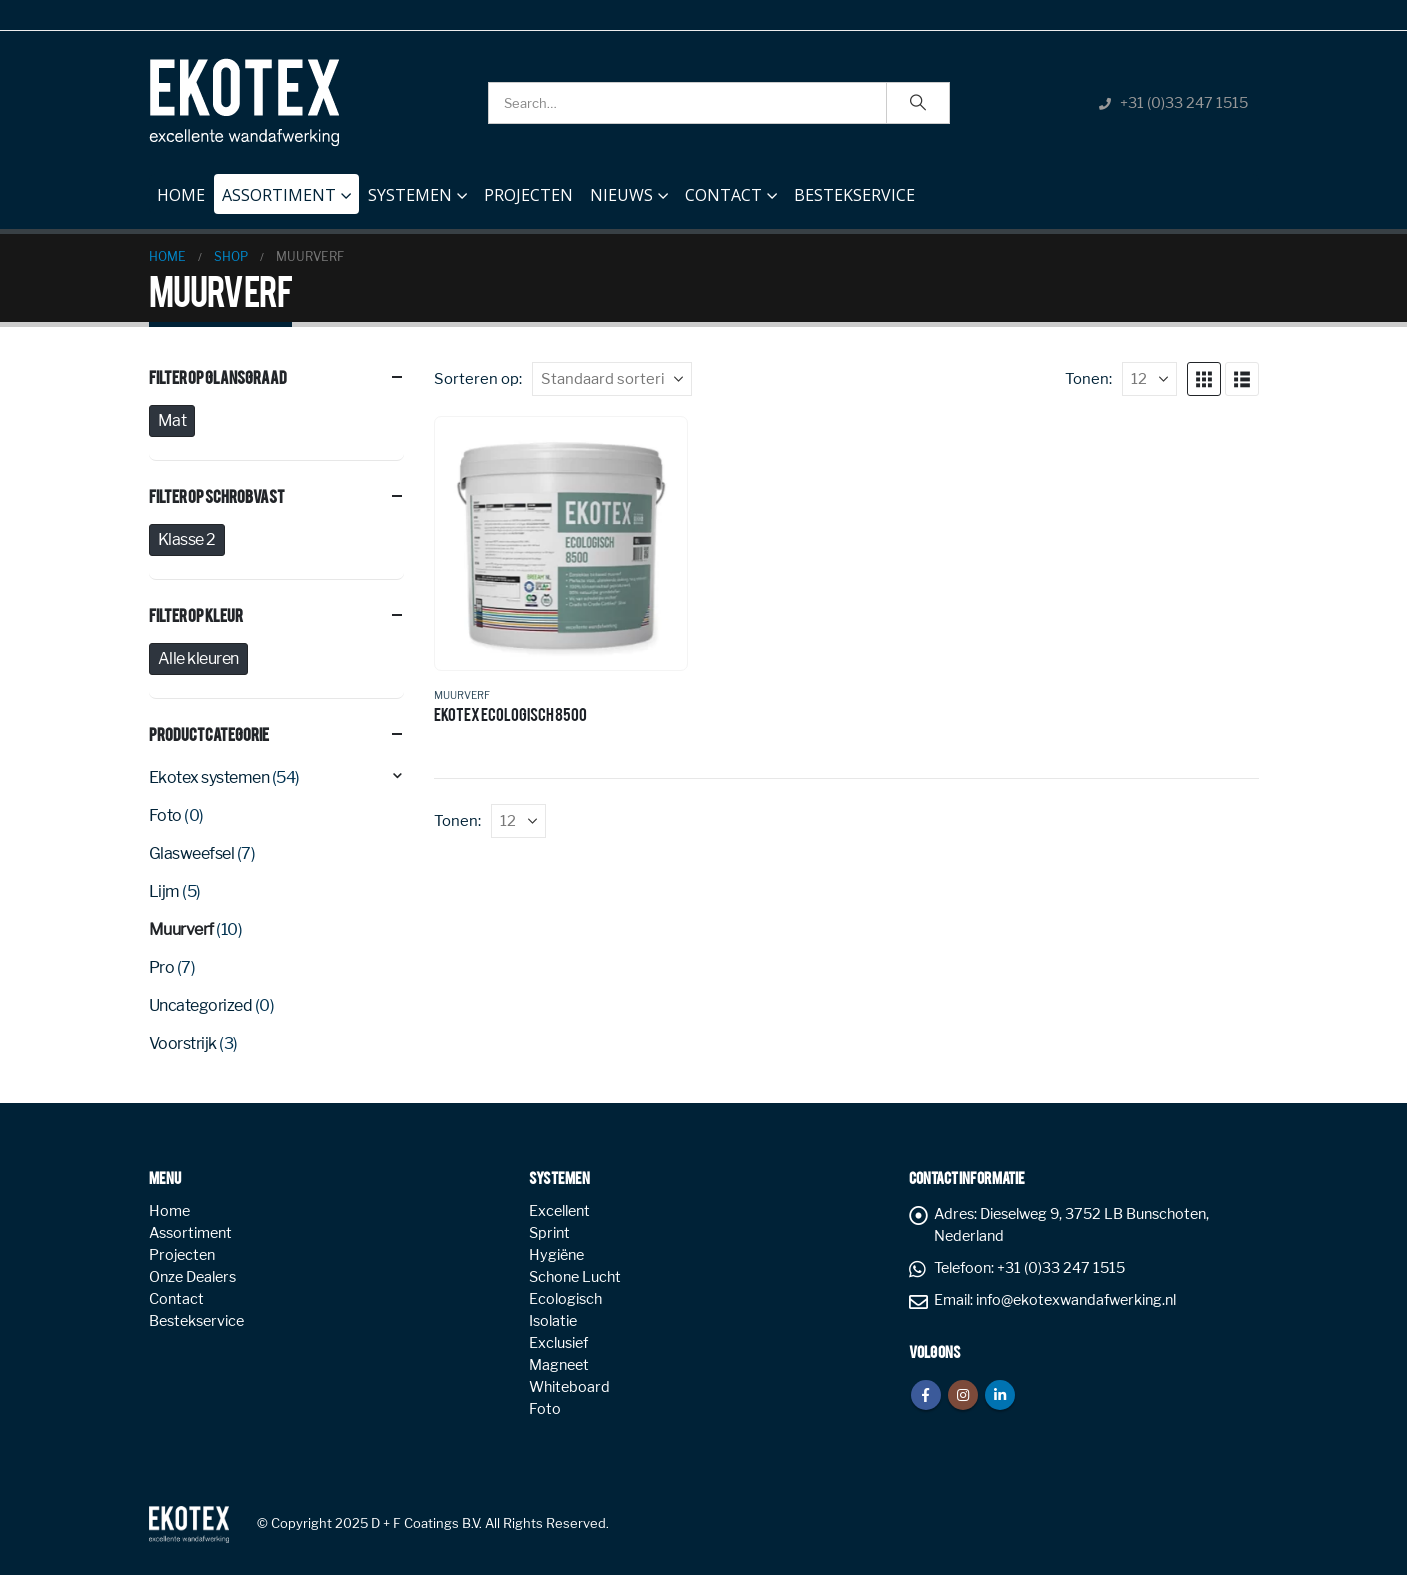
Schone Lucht (575, 1277)
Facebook (926, 1395)
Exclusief (558, 1343)
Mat (172, 420)
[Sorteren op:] (612, 379)
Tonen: (1088, 379)
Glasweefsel (192, 853)
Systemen (410, 195)
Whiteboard (569, 1387)
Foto (165, 815)
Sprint (549, 1233)
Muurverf (462, 695)
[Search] (918, 103)
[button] (1204, 379)
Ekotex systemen (209, 777)
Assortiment (279, 195)
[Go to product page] (560, 543)
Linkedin (1000, 1395)
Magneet (559, 1365)
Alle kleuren (198, 658)
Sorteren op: (478, 379)
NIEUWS (621, 195)
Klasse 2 (187, 539)
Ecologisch (565, 1299)
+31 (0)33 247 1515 (1184, 103)
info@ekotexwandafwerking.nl (1076, 1300)
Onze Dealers (192, 1277)
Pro (162, 967)
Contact (723, 195)
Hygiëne (556, 1255)
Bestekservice (854, 195)
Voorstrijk (183, 1043)
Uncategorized (201, 1005)
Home (181, 190)
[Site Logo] (244, 102)
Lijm (164, 891)
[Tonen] (1149, 379)
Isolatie (553, 1321)
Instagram (963, 1395)
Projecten (528, 195)
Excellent (559, 1211)
